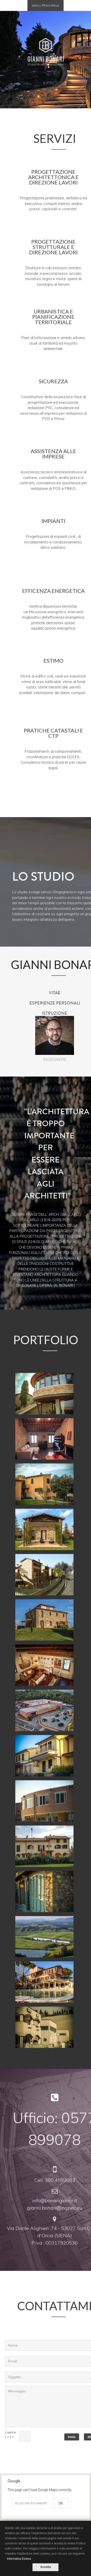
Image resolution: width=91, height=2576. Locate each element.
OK (60, 2503)
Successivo (80, 103)
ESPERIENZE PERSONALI (54, 1003)
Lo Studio (43, 877)
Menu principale (45, 5)
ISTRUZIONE (54, 1013)
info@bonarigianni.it (54, 2200)
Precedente (80, 93)
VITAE (54, 993)
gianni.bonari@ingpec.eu (54, 2208)
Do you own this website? (31, 2503)
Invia (71, 2437)
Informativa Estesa (19, 2558)
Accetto (45, 2567)
